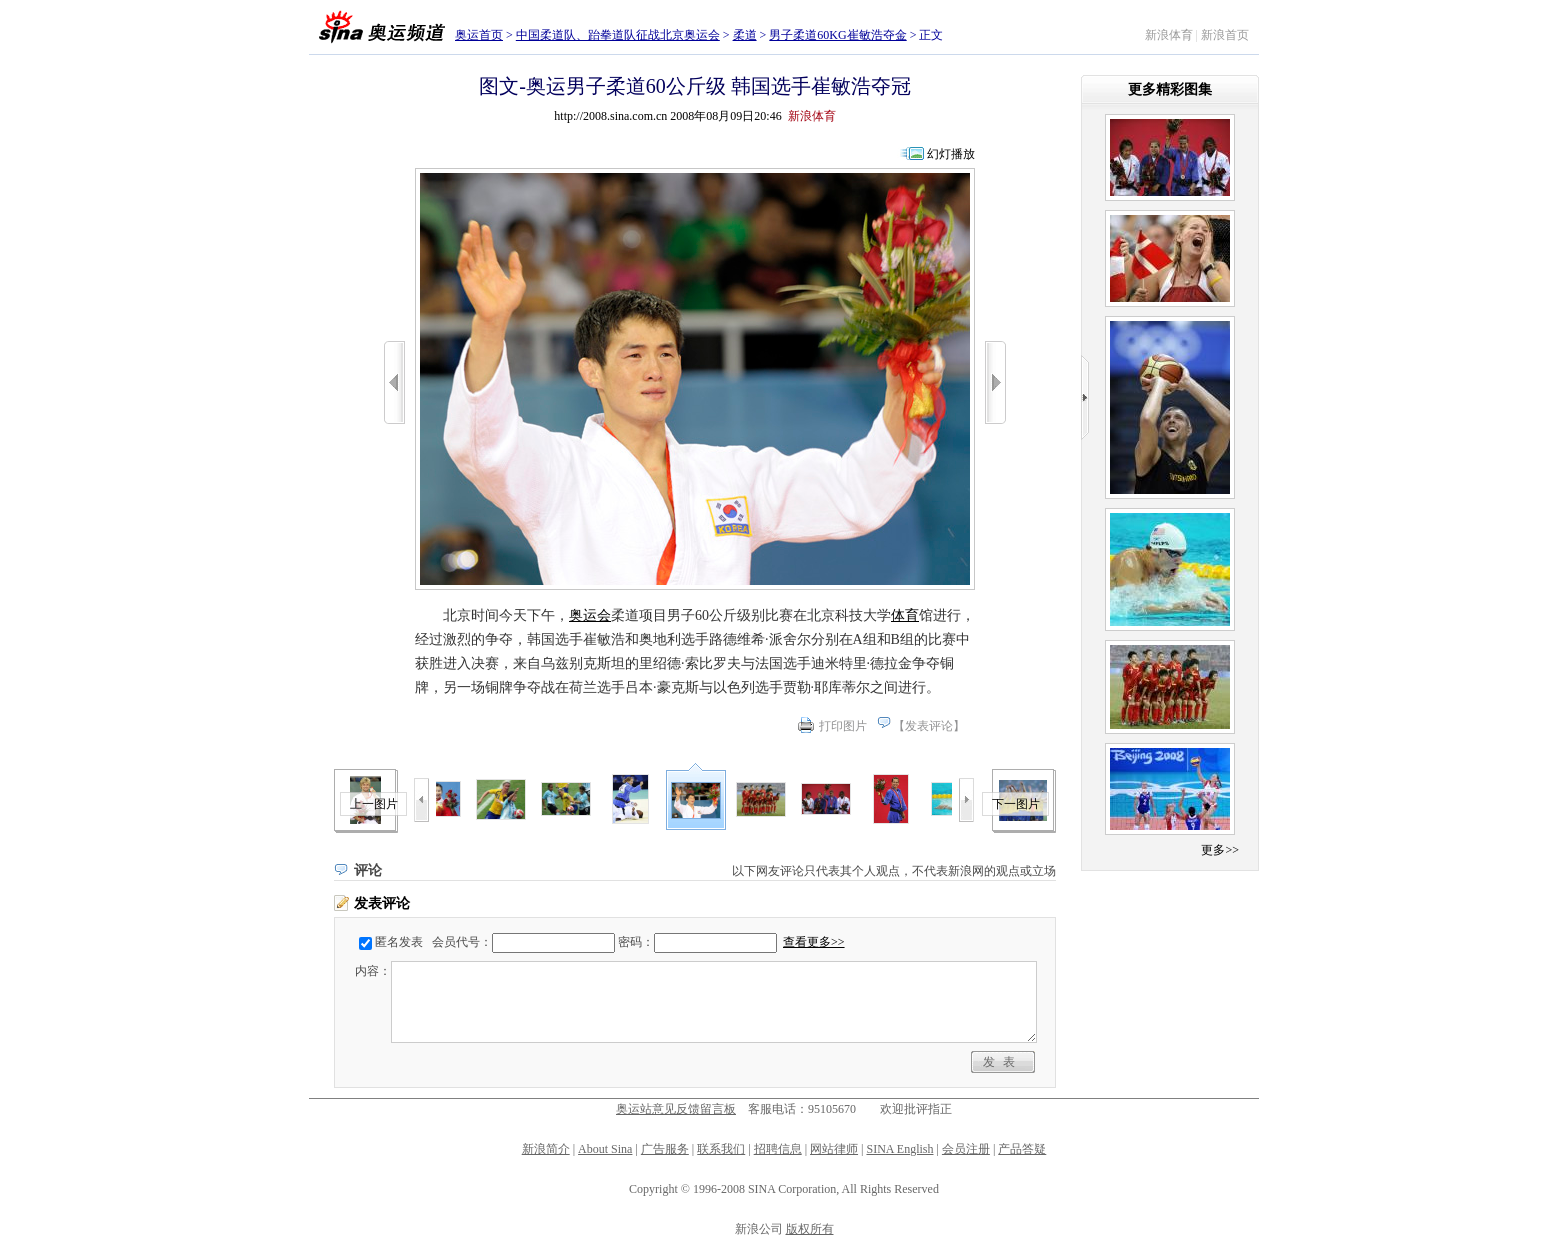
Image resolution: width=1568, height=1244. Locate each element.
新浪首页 (1225, 35)
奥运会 (590, 615)
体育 (905, 615)
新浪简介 (546, 1149)
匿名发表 (399, 942)
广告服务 (665, 1149)
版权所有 (810, 1229)
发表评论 (929, 726)
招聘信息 (778, 1149)
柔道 (745, 35)
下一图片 (1016, 804)
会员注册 (966, 1149)
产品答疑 (1022, 1149)
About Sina (605, 1149)
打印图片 (843, 726)
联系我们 (721, 1149)
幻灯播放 (951, 154)
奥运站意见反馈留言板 (676, 1109)
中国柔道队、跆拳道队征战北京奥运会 (618, 35)
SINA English (899, 1149)
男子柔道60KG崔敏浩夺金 (837, 35)
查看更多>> (814, 942)
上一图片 (374, 804)
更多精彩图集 (1170, 89)
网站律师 (834, 1149)
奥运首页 (479, 35)
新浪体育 (1169, 35)
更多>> (1220, 850)
